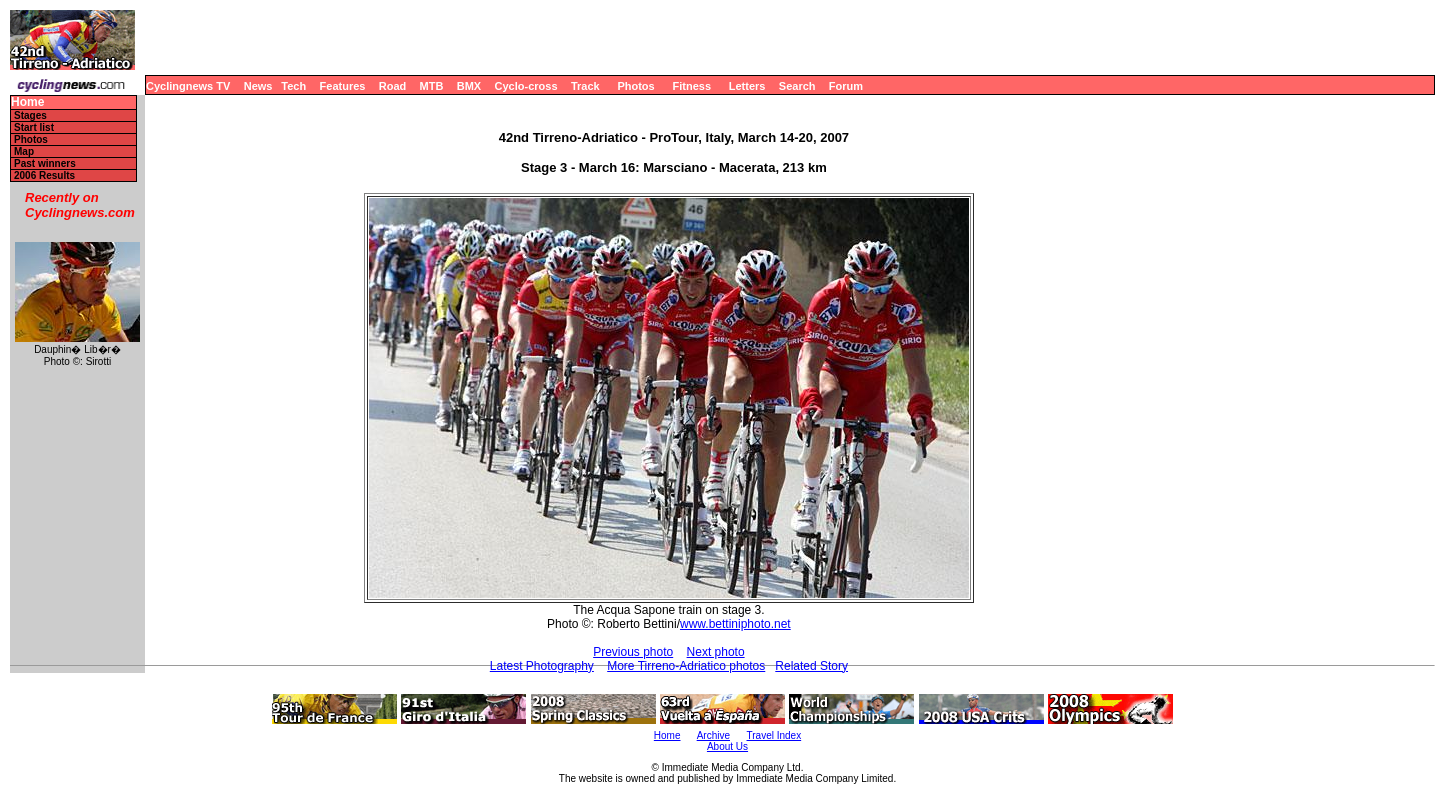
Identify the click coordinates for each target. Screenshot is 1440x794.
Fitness (691, 86)
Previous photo (633, 652)
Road (393, 86)
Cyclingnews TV (188, 86)
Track (585, 86)
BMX (469, 86)
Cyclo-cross (526, 86)
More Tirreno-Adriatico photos (686, 666)
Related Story (811, 666)
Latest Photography (542, 666)
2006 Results (44, 175)
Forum (846, 86)
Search (797, 86)
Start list (34, 127)
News (258, 86)
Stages (30, 115)
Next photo (716, 652)
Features (343, 86)
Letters (747, 86)
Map (24, 151)
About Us (727, 746)
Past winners (45, 163)
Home (27, 102)
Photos (635, 86)
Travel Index (774, 735)
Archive (713, 735)
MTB (432, 86)
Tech (293, 86)
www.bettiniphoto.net (735, 624)
